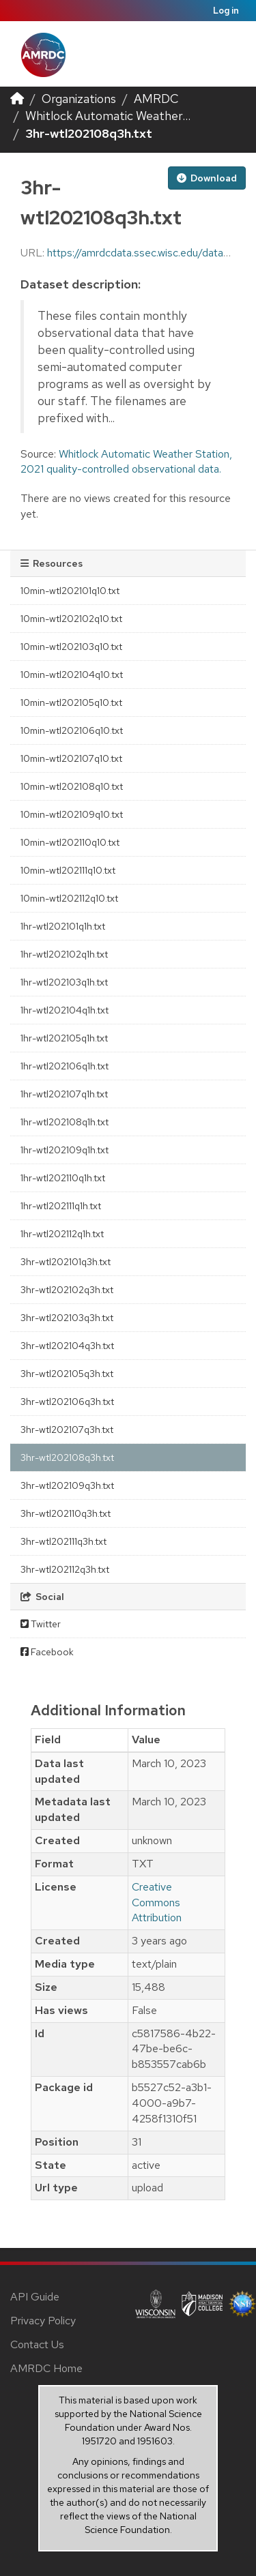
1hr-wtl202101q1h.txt (62, 926)
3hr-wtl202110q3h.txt (65, 1513)
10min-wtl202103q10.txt (71, 646)
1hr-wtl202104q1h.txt (64, 1010)
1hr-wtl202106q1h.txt (64, 1066)
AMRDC (156, 98)
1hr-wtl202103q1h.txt (64, 982)
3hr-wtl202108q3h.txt (88, 133)
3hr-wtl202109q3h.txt (67, 1485)
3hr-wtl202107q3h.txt (66, 1429)
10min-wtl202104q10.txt (71, 674)
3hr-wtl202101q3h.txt (65, 1262)
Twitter (40, 1624)
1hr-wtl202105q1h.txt (64, 1038)
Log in (226, 10)
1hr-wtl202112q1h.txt (62, 1234)
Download (207, 178)
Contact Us (37, 2344)
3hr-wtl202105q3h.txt (66, 1373)
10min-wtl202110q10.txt (69, 842)
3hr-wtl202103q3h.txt (66, 1318)
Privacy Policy (43, 2320)
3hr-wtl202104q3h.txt (67, 1345)
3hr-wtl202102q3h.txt (66, 1290)
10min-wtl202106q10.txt (71, 730)
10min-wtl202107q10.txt (71, 758)
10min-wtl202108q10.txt (71, 786)
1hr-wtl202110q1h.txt (62, 1178)
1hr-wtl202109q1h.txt (64, 1150)
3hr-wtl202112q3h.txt (64, 1569)
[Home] (17, 98)
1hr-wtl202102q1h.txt (64, 954)
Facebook (47, 1652)
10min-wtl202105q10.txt (71, 702)
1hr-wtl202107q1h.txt (64, 1094)
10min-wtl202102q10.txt (71, 618)
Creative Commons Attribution (157, 1902)
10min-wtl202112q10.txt (69, 898)
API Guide (34, 2297)
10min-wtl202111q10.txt (67, 870)
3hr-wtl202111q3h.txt (63, 1541)
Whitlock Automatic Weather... (107, 115)
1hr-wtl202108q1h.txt (64, 1122)
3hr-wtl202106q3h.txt (67, 1401)
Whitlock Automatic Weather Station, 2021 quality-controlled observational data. (126, 462)
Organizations (79, 98)
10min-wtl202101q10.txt (69, 590)
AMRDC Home (46, 2368)
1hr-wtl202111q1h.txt (60, 1206)
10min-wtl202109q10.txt (71, 814)
